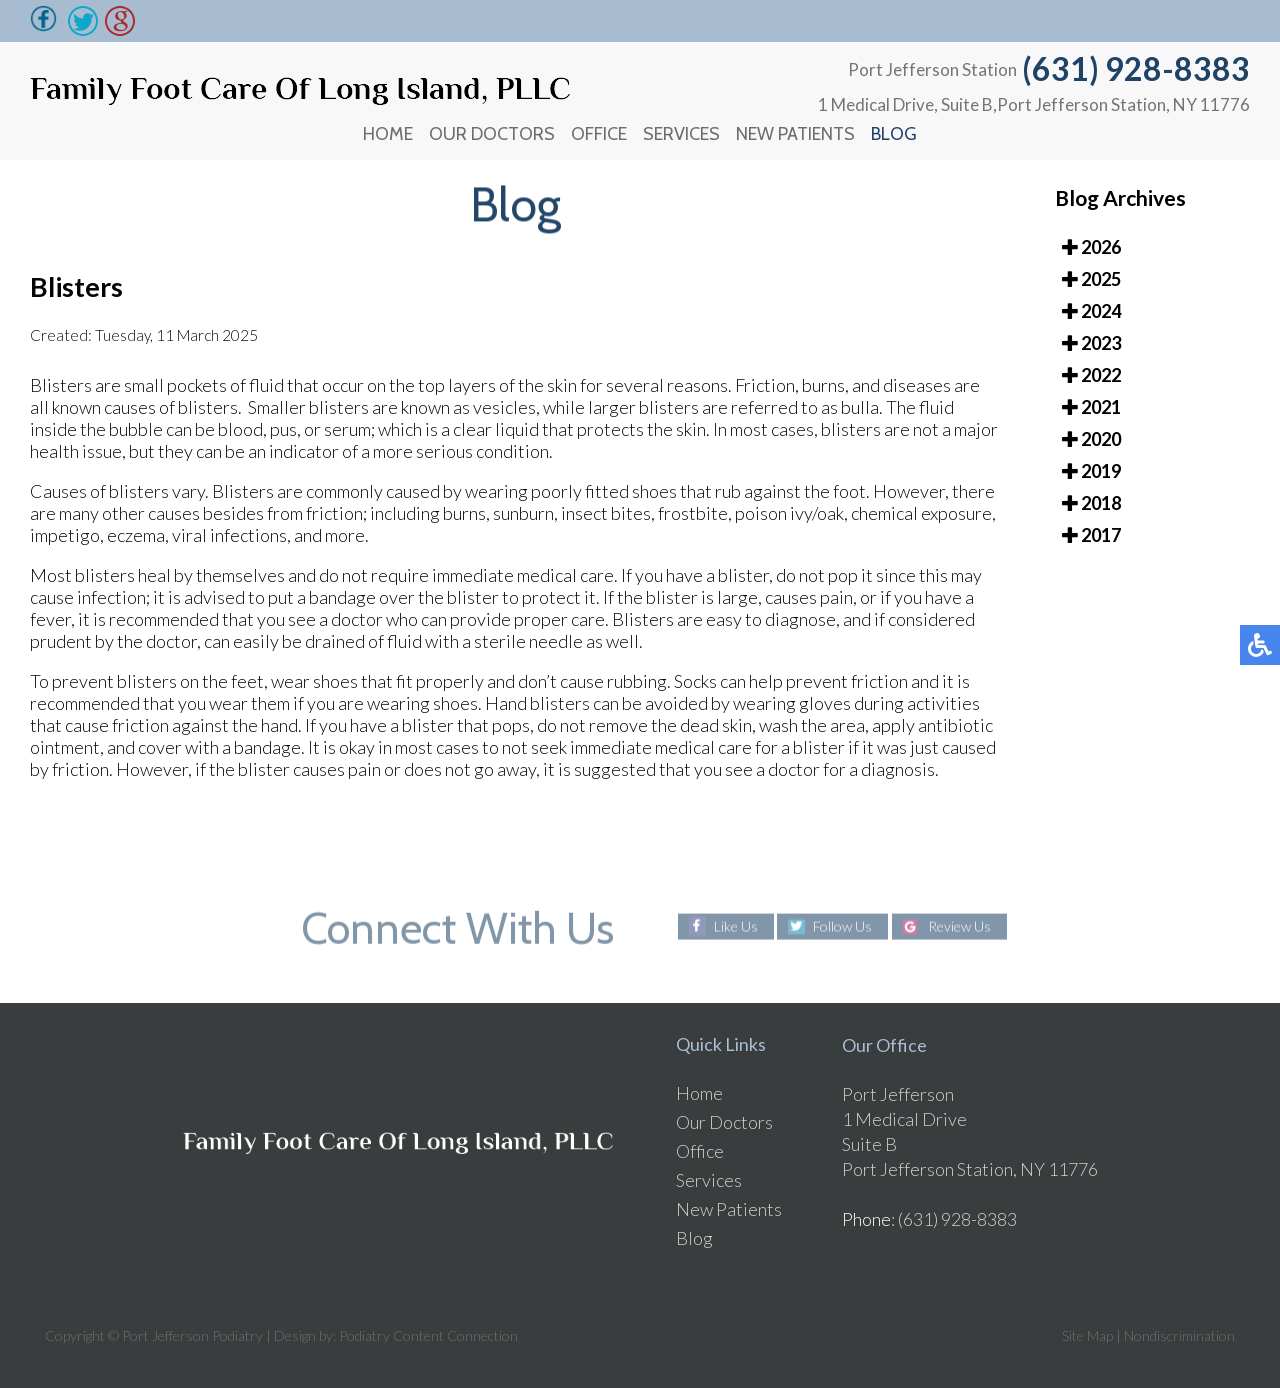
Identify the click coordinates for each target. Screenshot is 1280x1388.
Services (681, 134)
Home (388, 134)
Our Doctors (492, 134)
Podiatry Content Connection (428, 1335)
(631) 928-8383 (1136, 68)
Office (599, 134)
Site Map (1087, 1335)
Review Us (959, 926)
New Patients (795, 134)
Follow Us (842, 926)
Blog (894, 134)
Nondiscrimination (1179, 1335)
